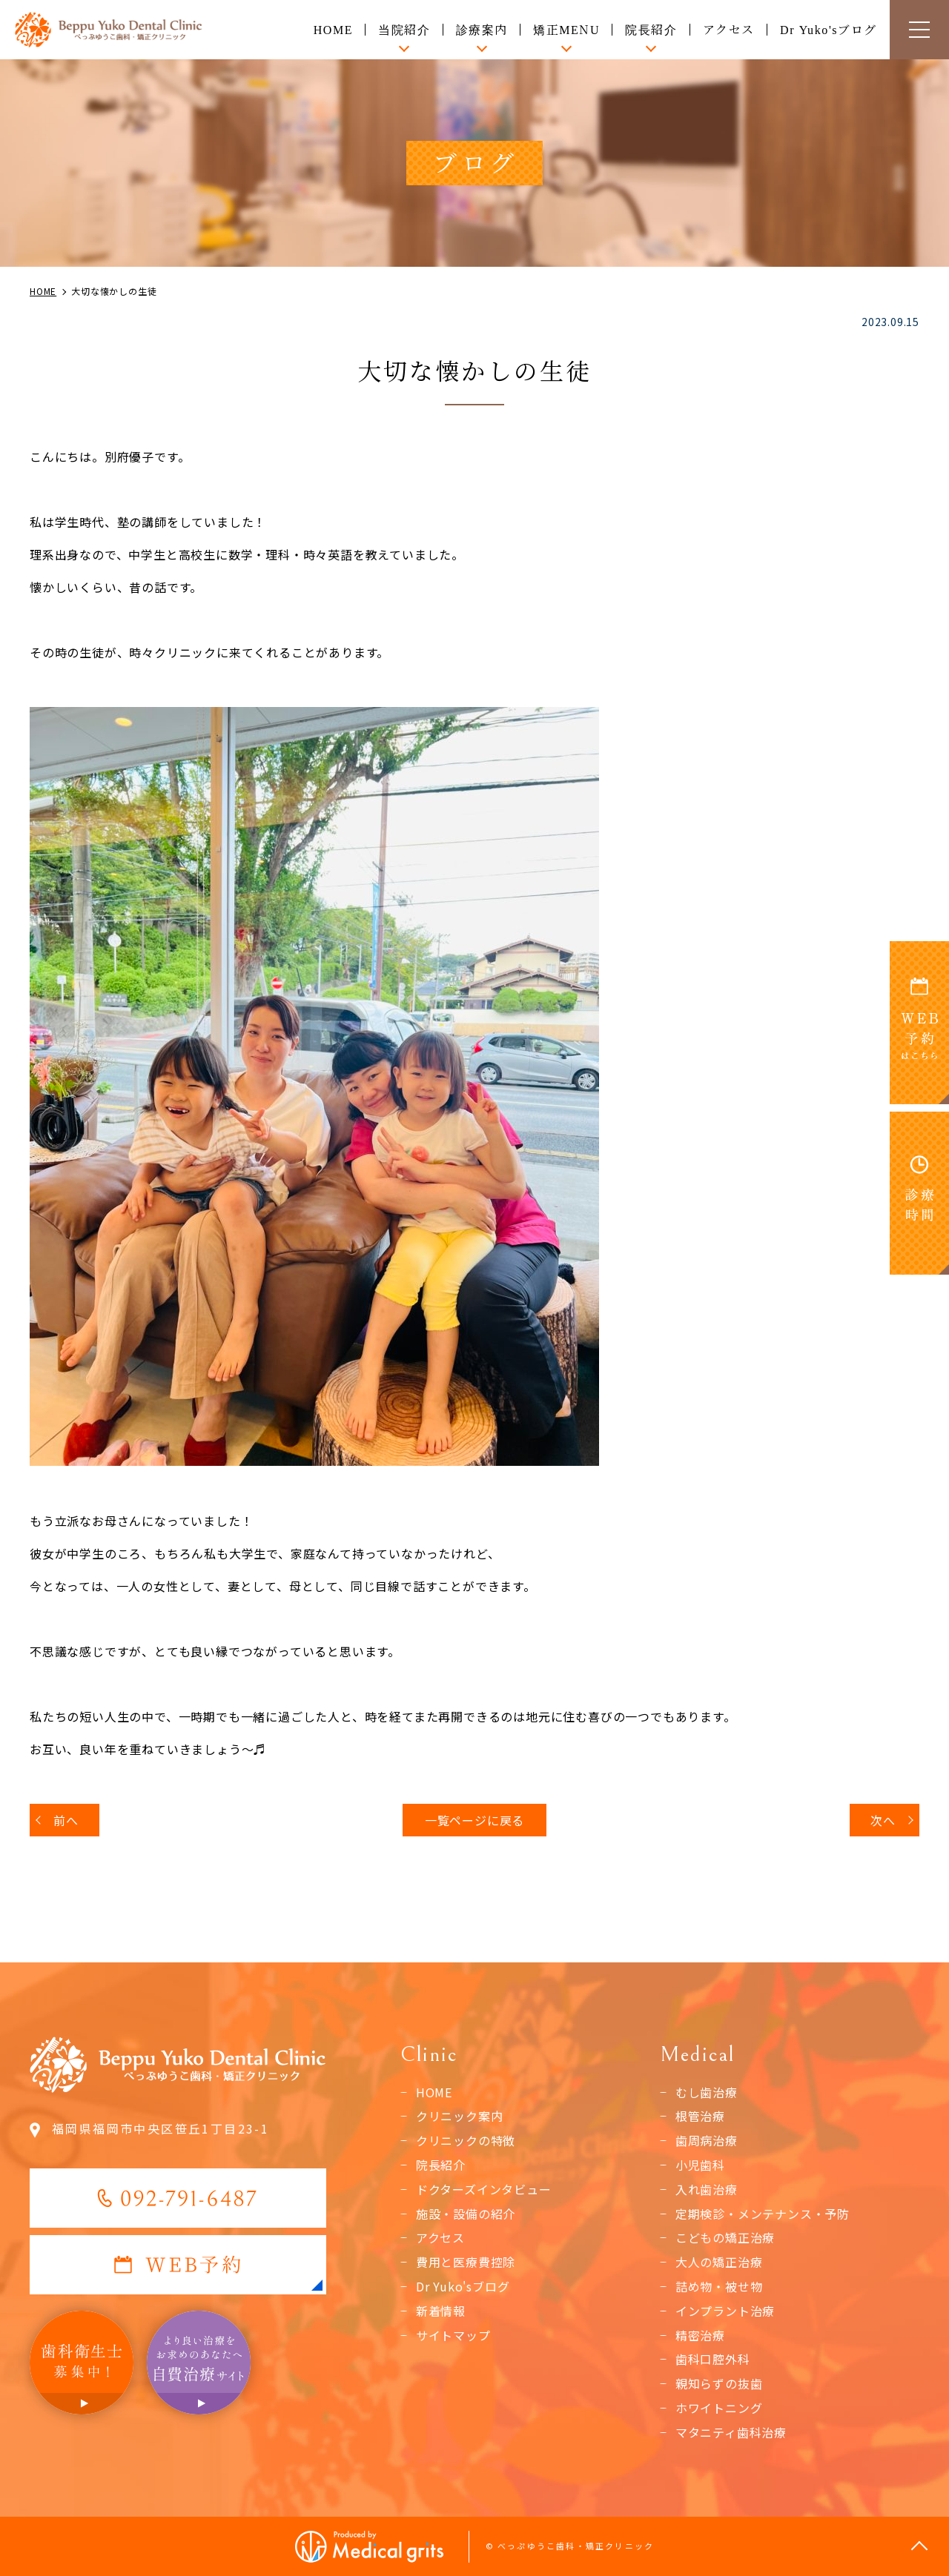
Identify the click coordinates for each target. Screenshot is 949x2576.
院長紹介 (441, 2165)
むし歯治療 (706, 2092)
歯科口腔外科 (712, 2359)
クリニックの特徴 (465, 2140)
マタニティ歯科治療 (731, 2432)
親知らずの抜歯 (719, 2383)
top (919, 2546)
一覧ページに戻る (474, 1820)
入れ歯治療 (706, 2189)
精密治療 (700, 2335)
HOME (334, 29)
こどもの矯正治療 (725, 2237)
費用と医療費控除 (465, 2262)
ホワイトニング (719, 2408)
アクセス (729, 29)
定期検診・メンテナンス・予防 (762, 2214)
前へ (66, 1820)
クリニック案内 (459, 2116)
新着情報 (441, 2311)
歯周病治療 (706, 2140)
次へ (883, 1820)
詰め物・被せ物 (719, 2286)
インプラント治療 (725, 2311)
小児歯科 (700, 2165)
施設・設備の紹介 (465, 2214)
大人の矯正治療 (719, 2262)
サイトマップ (453, 2335)
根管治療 (700, 2116)
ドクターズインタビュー (484, 2189)
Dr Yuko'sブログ (828, 29)
